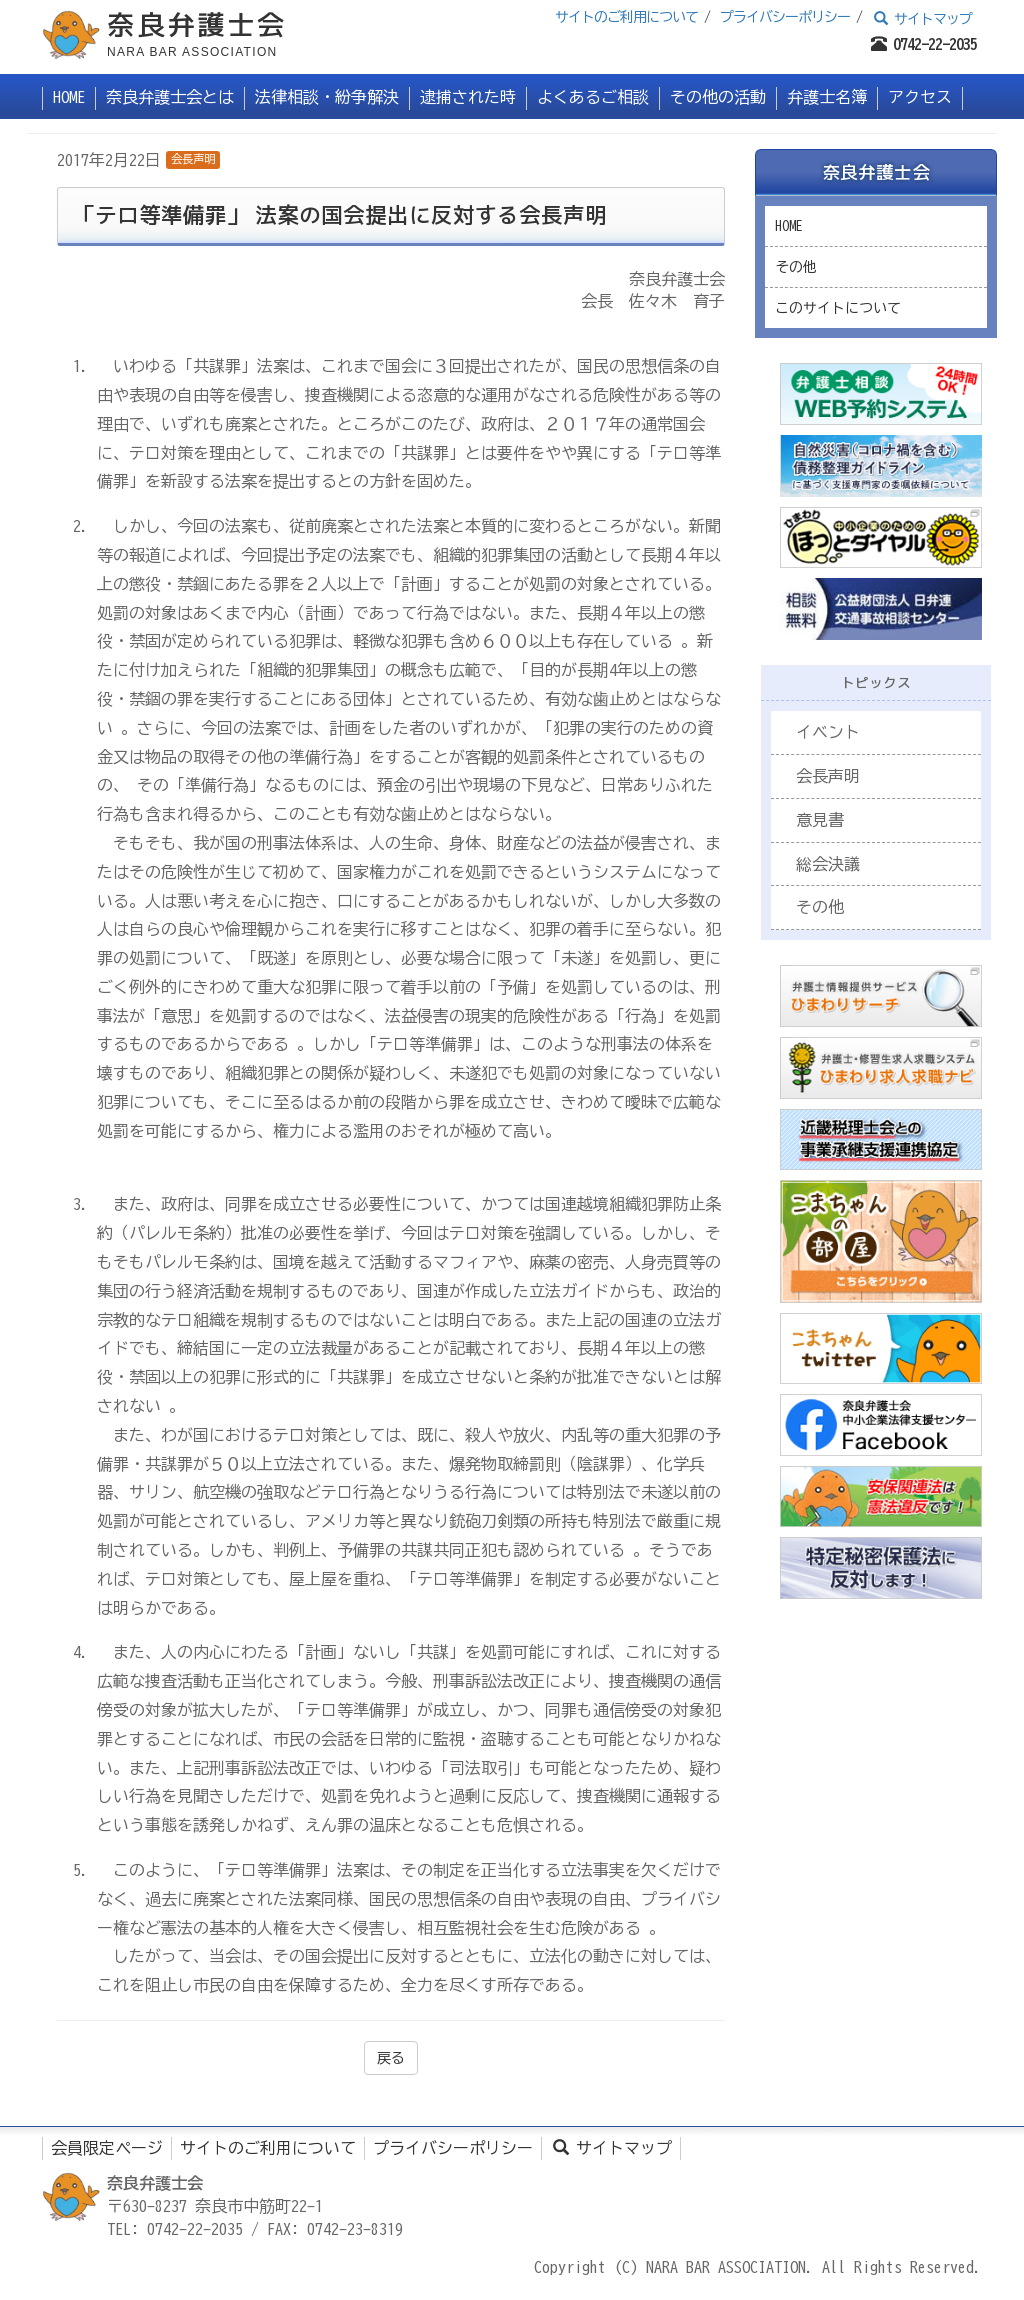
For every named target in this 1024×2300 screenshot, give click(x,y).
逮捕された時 (468, 97)
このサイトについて (838, 308)
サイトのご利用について (626, 17)
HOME (69, 97)
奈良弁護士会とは (170, 97)
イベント (828, 732)
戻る (391, 2058)
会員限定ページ (107, 2148)
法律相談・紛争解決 (327, 97)
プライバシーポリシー (785, 17)
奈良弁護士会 (876, 172)
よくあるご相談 (593, 97)
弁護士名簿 (827, 97)
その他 (796, 267)
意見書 (820, 820)
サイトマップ (922, 19)
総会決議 (828, 864)
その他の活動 (718, 97)
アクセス (920, 97)
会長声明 (193, 158)
